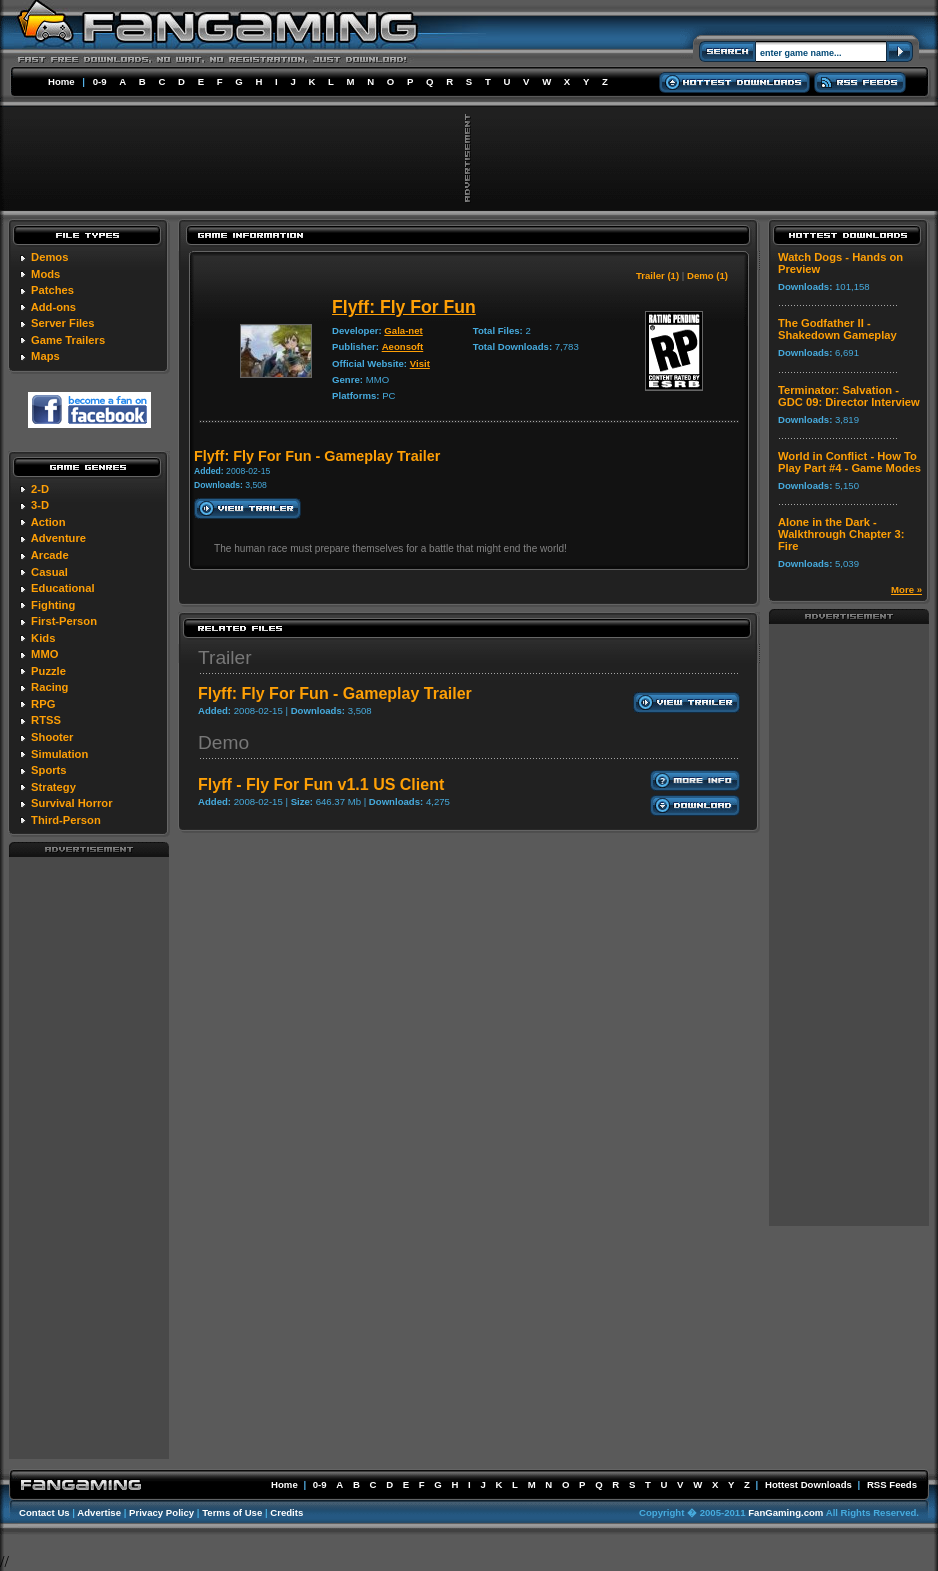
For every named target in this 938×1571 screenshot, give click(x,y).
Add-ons (53, 307)
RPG (43, 704)
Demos (49, 257)
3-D (40, 505)
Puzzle (48, 671)
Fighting (53, 605)
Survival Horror (71, 803)
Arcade (50, 555)
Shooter (52, 737)
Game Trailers (68, 340)
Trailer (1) (657, 275)
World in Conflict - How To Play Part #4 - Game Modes (849, 462)
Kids (43, 638)
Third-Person (66, 820)
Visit (420, 363)
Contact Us (44, 1512)
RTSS (46, 720)
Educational (62, 588)
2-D (40, 489)
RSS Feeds (892, 1484)
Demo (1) (707, 275)
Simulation (59, 754)
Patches (52, 290)
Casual (49, 572)
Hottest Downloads (808, 1484)
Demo (223, 742)
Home (61, 81)
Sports (48, 770)
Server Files (62, 323)
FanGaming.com (785, 1512)
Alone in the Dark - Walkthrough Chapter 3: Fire (841, 534)
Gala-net (403, 330)
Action (48, 522)
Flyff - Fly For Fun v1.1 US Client (321, 784)
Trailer (225, 657)
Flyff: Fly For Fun (404, 307)
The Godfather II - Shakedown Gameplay (837, 329)
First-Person (64, 621)
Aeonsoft (403, 346)
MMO (44, 654)
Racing (49, 687)
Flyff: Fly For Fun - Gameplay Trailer (335, 693)
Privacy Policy (161, 1512)
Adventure (58, 538)
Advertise (99, 1512)
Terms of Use (232, 1512)
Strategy (53, 787)
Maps (45, 356)
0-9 (100, 81)
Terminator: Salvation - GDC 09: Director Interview (849, 396)
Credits (286, 1512)
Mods (45, 274)
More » (906, 589)
